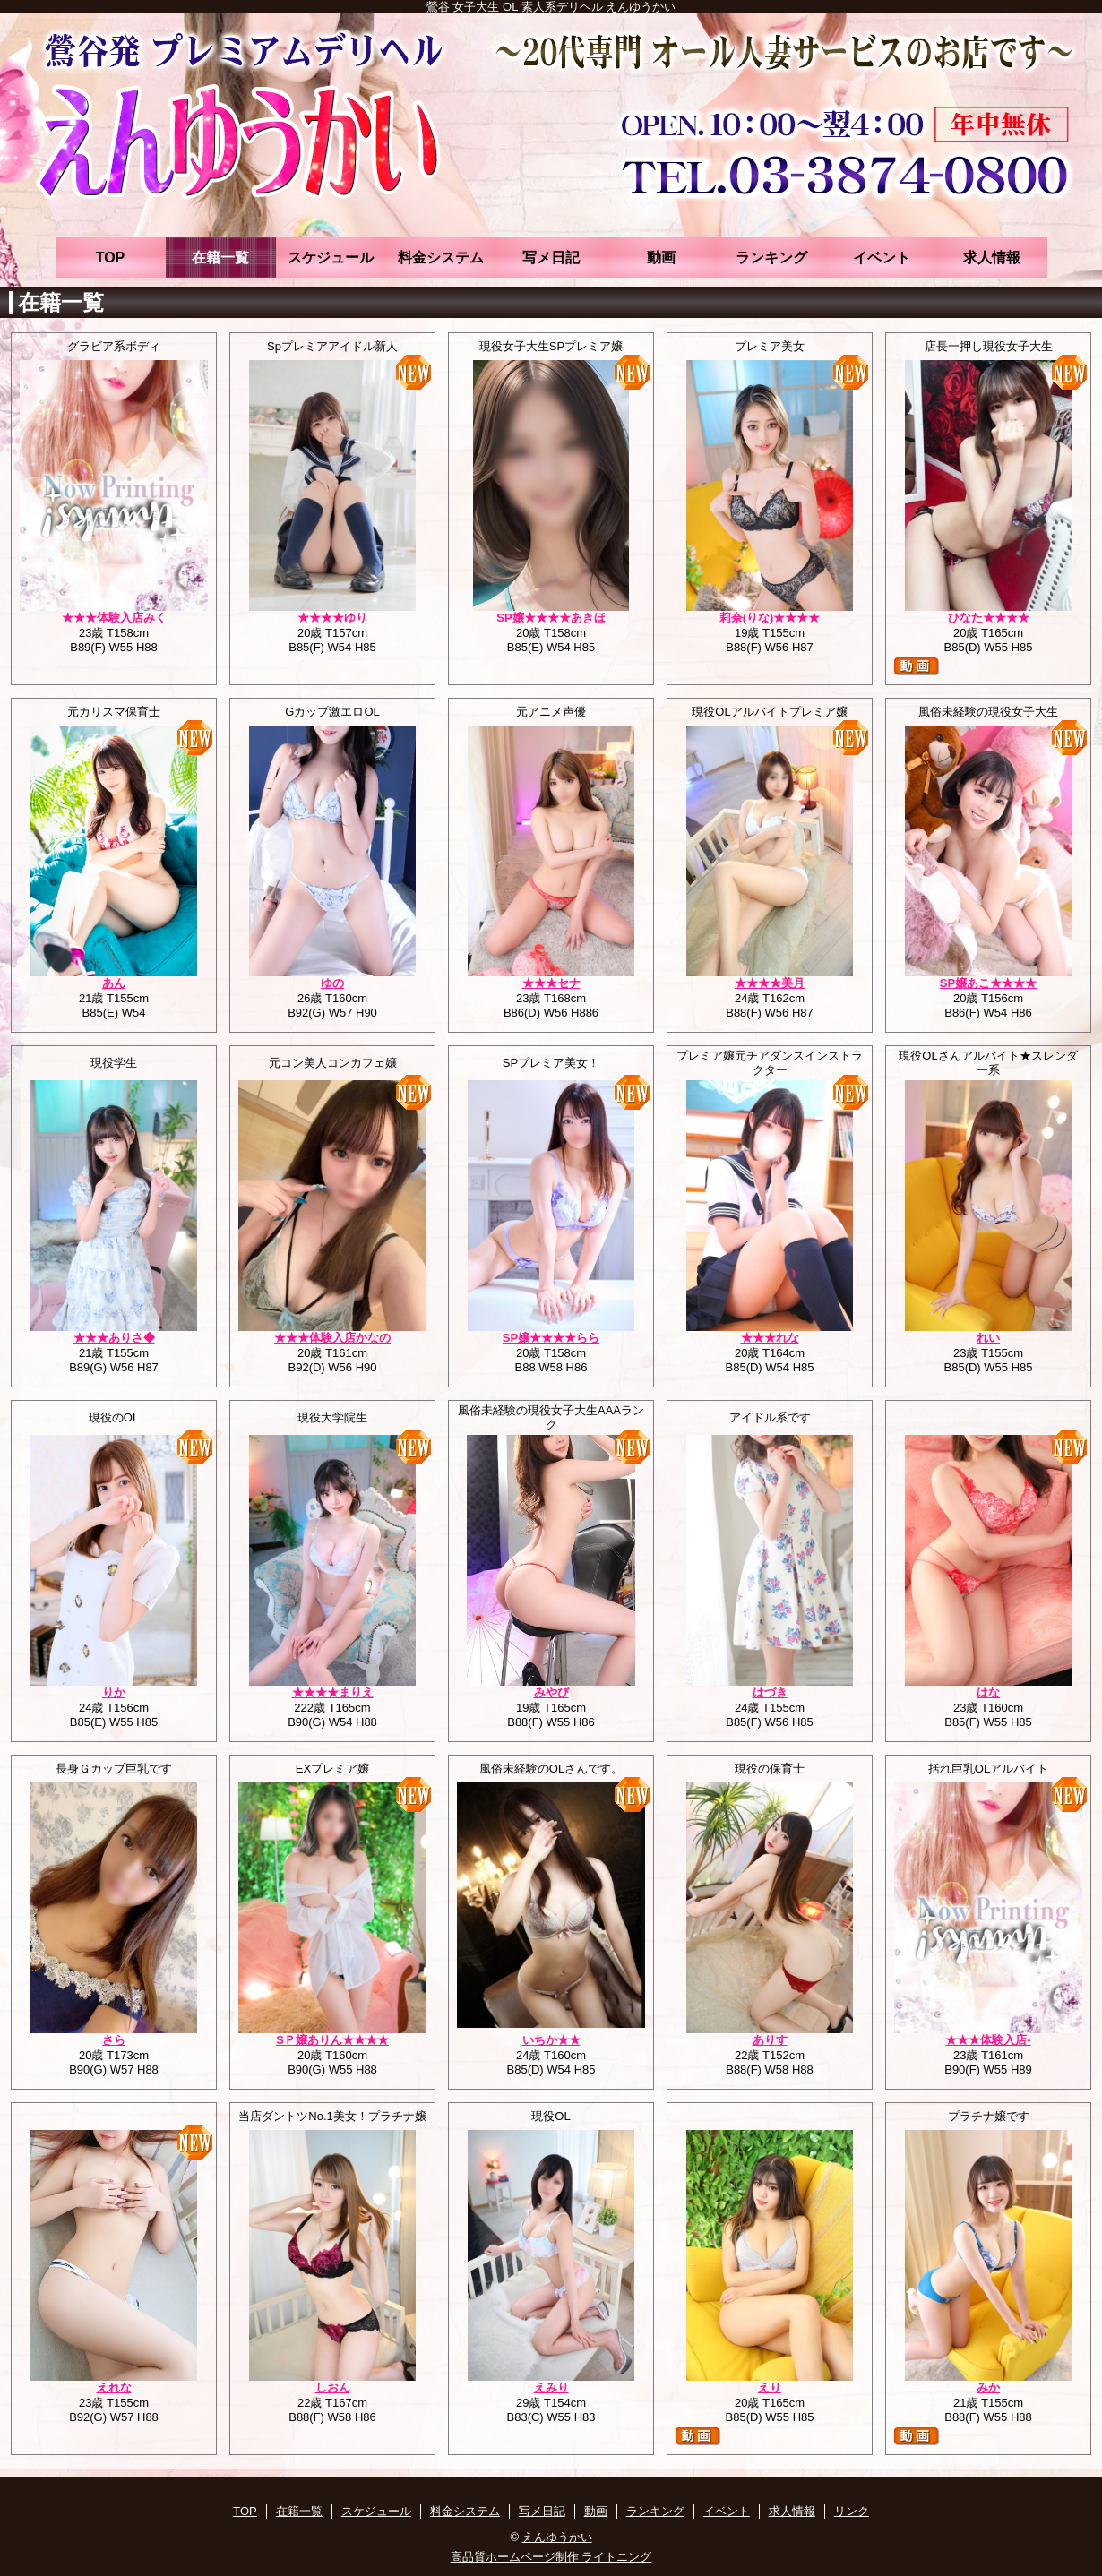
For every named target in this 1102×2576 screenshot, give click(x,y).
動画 (661, 257)
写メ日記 (551, 257)
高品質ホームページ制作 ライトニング (551, 2556)
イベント (881, 257)
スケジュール (331, 257)
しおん (332, 2387)
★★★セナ (551, 983)
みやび (551, 1692)
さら (113, 2040)
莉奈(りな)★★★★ (770, 617)
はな (988, 1692)
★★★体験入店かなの (332, 1337)
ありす (770, 2040)
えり (769, 2387)
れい (988, 1337)
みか (988, 2387)
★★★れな (770, 1337)
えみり (551, 2387)
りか (113, 1692)
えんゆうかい (557, 2537)
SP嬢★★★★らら (551, 1337)
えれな (114, 2387)
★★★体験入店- (987, 2040)
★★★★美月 (770, 983)
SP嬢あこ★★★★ (988, 983)
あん (113, 983)
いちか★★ (551, 2040)
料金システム (441, 257)
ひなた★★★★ (988, 617)
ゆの (332, 983)
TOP (110, 257)
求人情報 (991, 257)
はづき (770, 1692)
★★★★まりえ (333, 1692)
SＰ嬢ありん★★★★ (332, 2040)
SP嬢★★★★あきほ (550, 617)
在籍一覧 (220, 257)
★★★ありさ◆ (114, 1337)
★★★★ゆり (332, 617)
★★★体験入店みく (114, 617)
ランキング (771, 257)
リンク (851, 2511)
